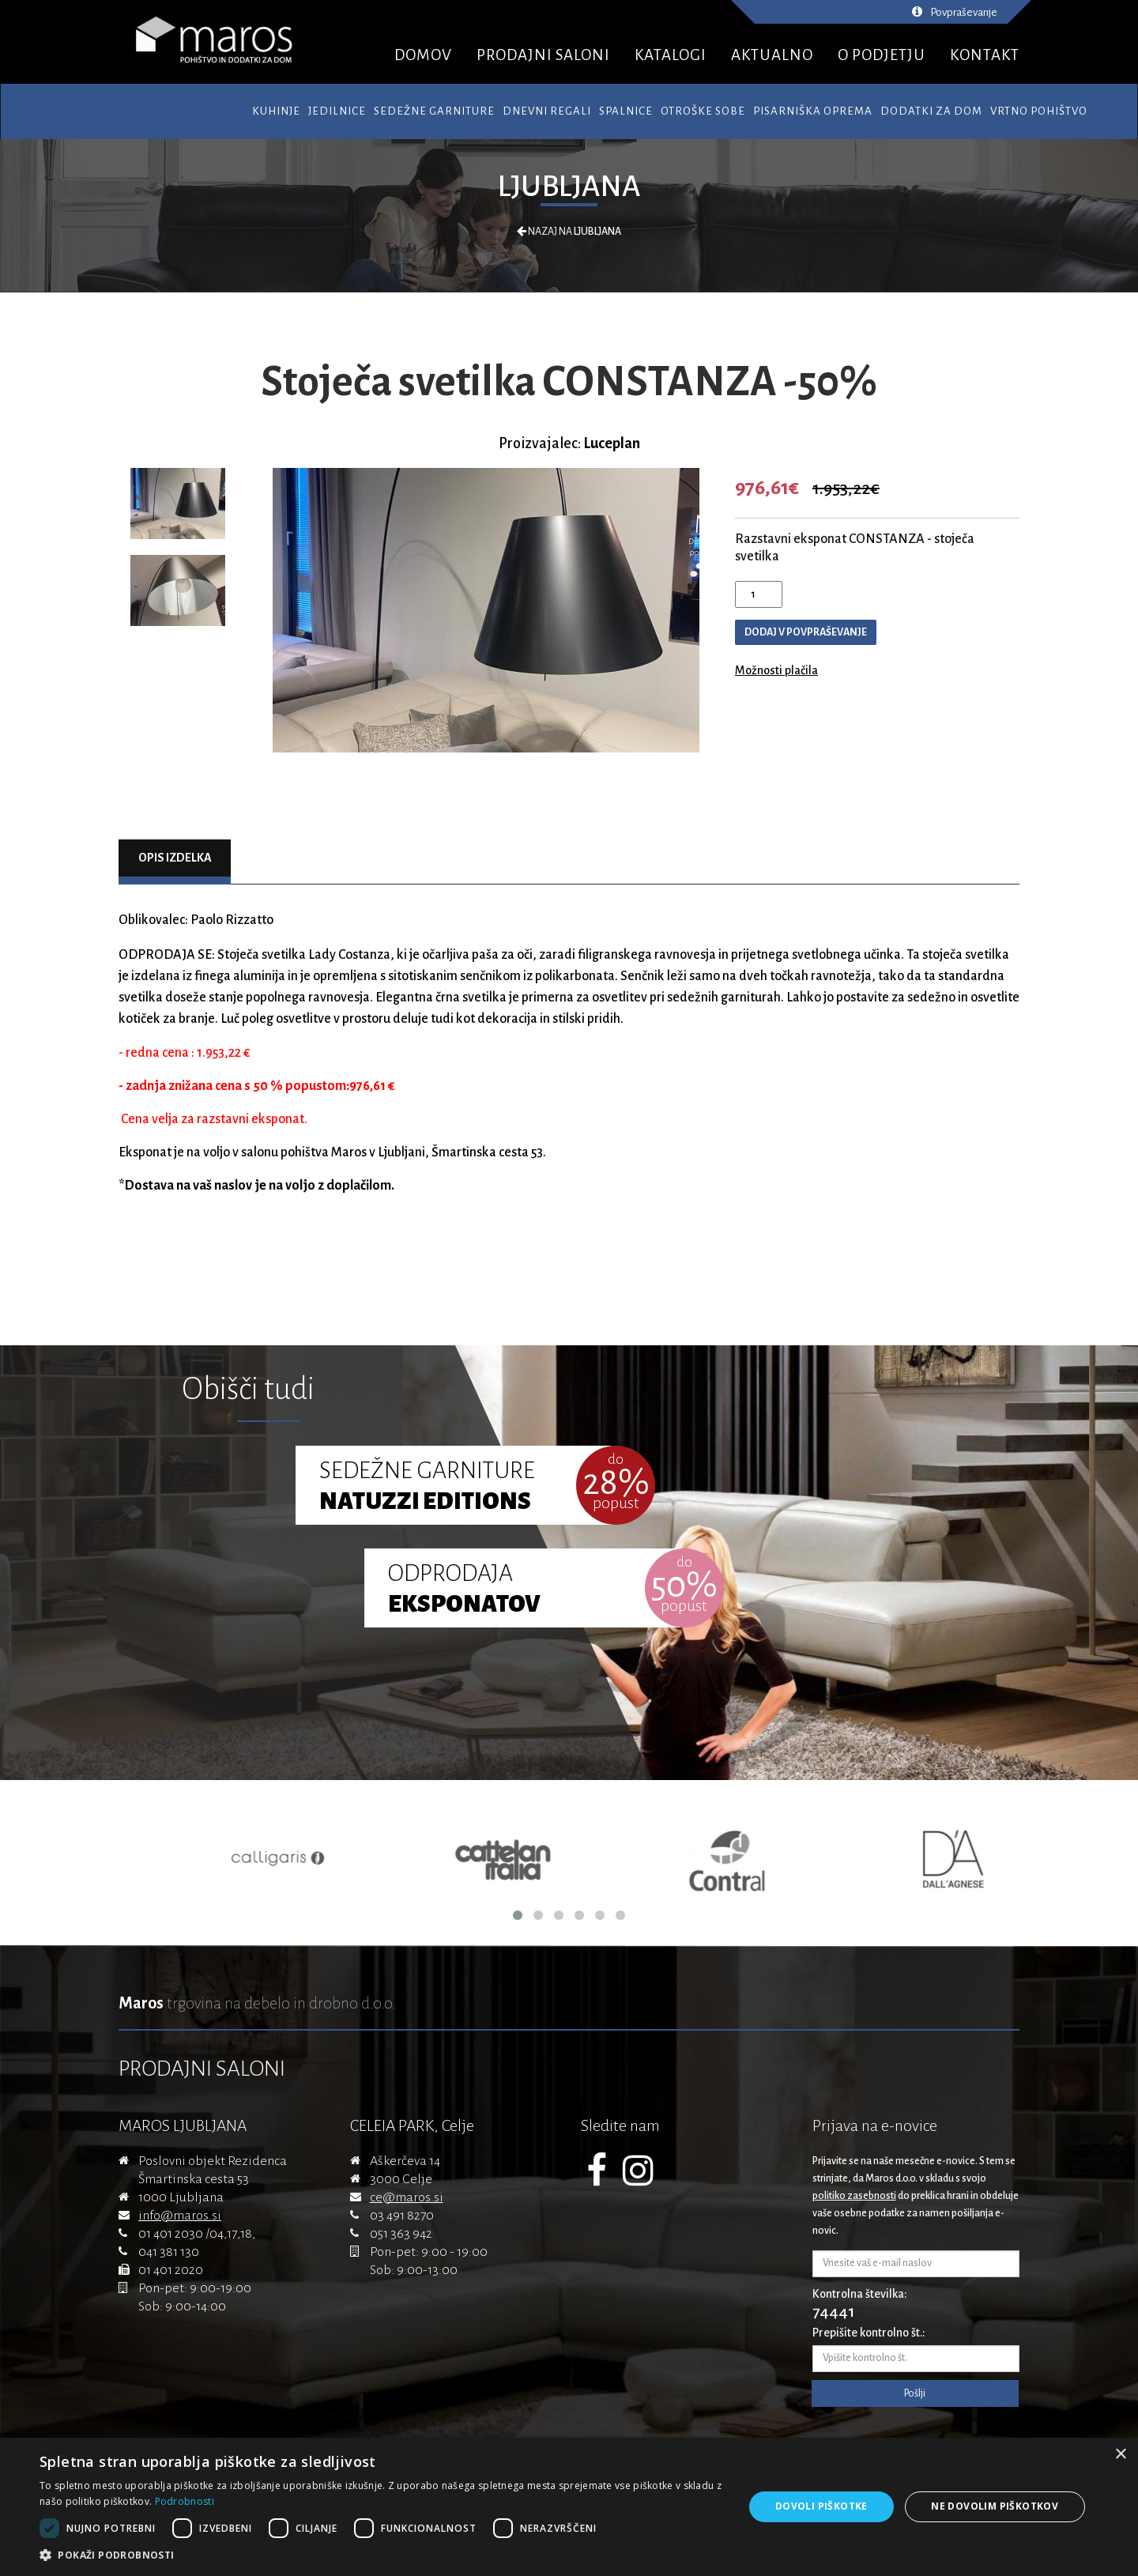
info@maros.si (179, 2215)
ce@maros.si (406, 2197)
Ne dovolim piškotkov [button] (994, 2506)
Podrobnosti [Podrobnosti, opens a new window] (184, 2501)
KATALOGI (671, 55)
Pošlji (914, 2393)
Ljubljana (569, 186)
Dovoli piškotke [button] (821, 2506)
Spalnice (626, 111)
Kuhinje (276, 111)
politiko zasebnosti (854, 2195)
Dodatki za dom (931, 111)
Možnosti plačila (776, 670)
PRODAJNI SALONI (543, 55)
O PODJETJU (881, 55)
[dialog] (569, 2507)
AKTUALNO (772, 55)
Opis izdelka (175, 857)
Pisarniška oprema (812, 111)
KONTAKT (984, 55)
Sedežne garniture (434, 111)
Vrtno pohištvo (1038, 111)
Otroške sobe (703, 111)
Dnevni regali (547, 111)
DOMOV (423, 55)
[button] (381, 2555)
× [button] (1120, 2455)
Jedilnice (337, 111)
